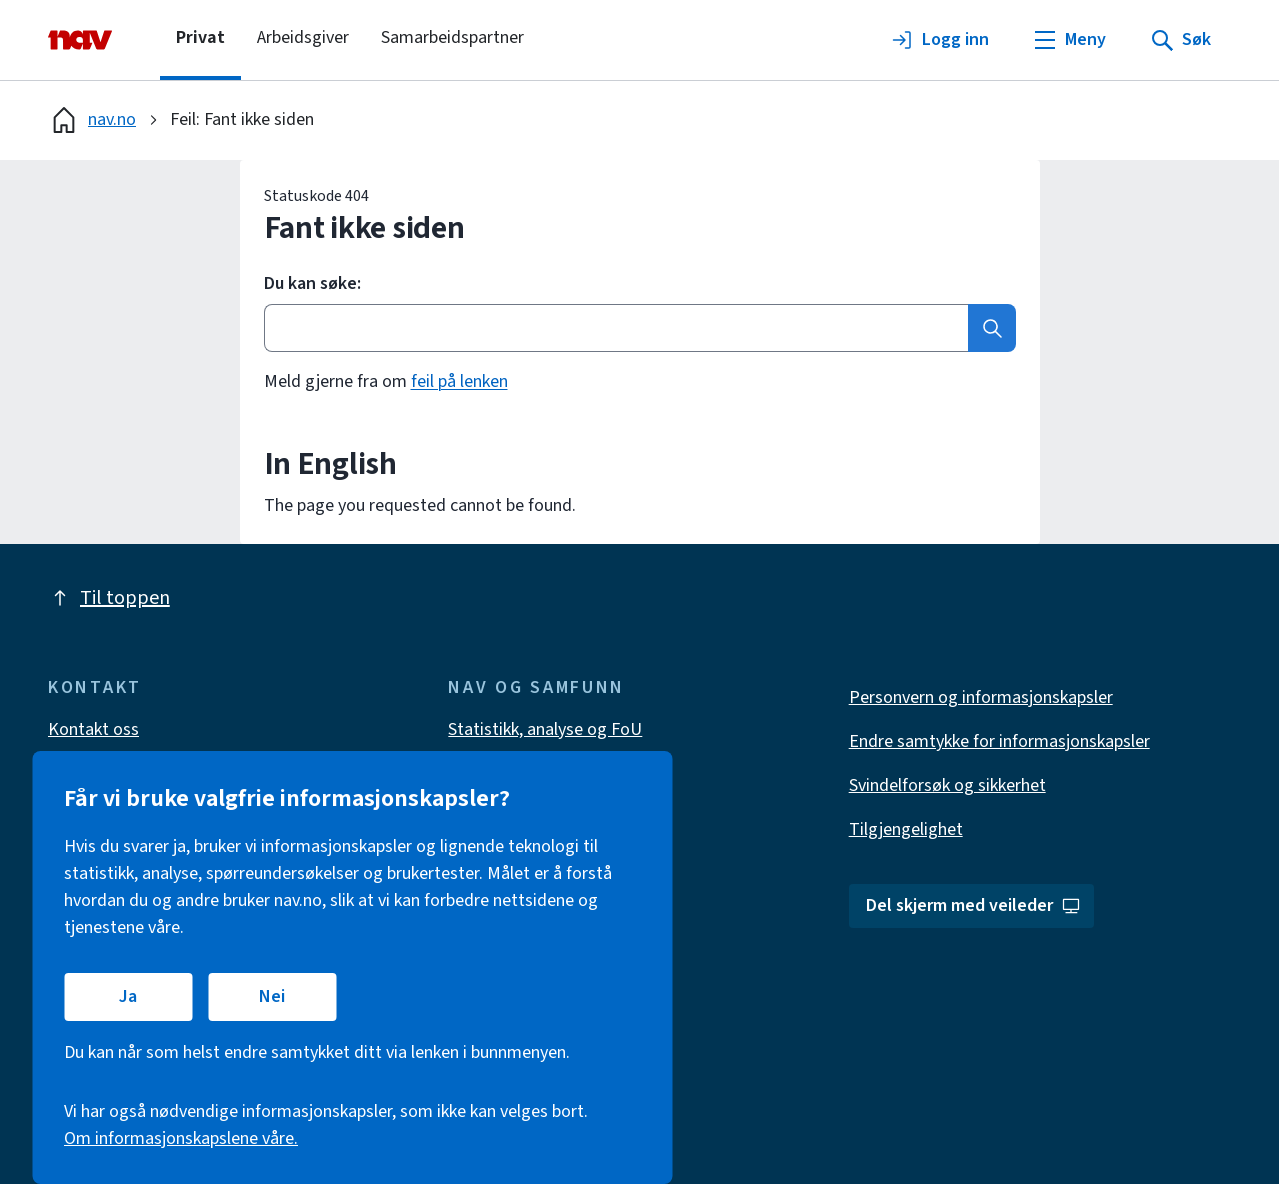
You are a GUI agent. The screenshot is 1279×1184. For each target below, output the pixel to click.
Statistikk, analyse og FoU (545, 729)
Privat (200, 37)
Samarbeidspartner (452, 37)
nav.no (92, 120)
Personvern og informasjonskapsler (981, 697)
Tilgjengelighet (906, 829)
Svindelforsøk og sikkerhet (947, 785)
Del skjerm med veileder (973, 905)
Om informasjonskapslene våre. (181, 1138)
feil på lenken (459, 381)
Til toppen (109, 598)
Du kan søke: (312, 284)
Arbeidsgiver (303, 37)
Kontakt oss (93, 729)
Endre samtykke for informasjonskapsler (999, 741)
